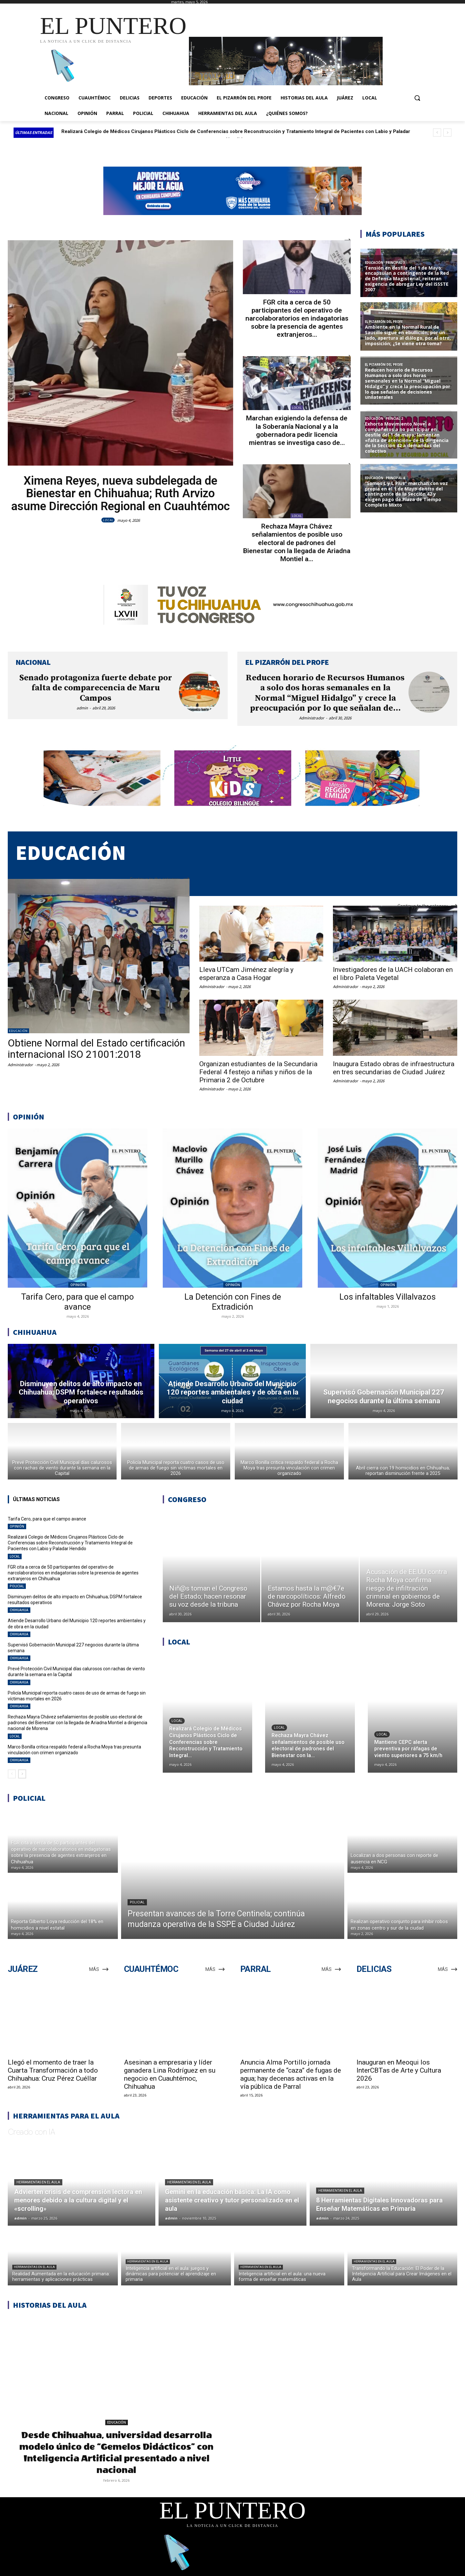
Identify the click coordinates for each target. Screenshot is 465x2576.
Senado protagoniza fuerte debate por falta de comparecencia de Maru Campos (95, 688)
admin (82, 708)
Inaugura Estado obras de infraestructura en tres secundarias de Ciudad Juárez (393, 1068)
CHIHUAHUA (19, 1610)
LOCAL (108, 520)
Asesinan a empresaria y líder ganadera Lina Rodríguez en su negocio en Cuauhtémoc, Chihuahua (169, 2074)
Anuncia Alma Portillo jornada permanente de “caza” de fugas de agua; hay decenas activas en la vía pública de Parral (290, 2074)
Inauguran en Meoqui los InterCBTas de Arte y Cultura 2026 (398, 2070)
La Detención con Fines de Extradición (232, 1302)
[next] (447, 133)
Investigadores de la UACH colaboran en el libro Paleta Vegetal (393, 974)
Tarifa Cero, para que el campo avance (102, 131)
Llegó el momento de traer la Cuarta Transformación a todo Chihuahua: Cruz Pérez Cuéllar (53, 2070)
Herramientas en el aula (38, 2182)
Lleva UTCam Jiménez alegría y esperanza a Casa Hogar (246, 974)
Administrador (311, 718)
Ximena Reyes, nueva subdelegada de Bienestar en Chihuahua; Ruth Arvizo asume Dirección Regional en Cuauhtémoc (120, 493)
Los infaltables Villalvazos (387, 1297)
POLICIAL (297, 292)
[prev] (437, 133)
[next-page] (22, 1773)
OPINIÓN (77, 1285)
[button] (417, 98)
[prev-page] (12, 1773)
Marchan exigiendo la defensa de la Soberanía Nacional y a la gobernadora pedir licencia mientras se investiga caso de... (296, 430)
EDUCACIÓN (18, 1031)
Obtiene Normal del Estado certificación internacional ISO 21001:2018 (96, 1048)
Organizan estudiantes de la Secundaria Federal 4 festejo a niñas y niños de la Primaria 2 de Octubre (258, 1072)
